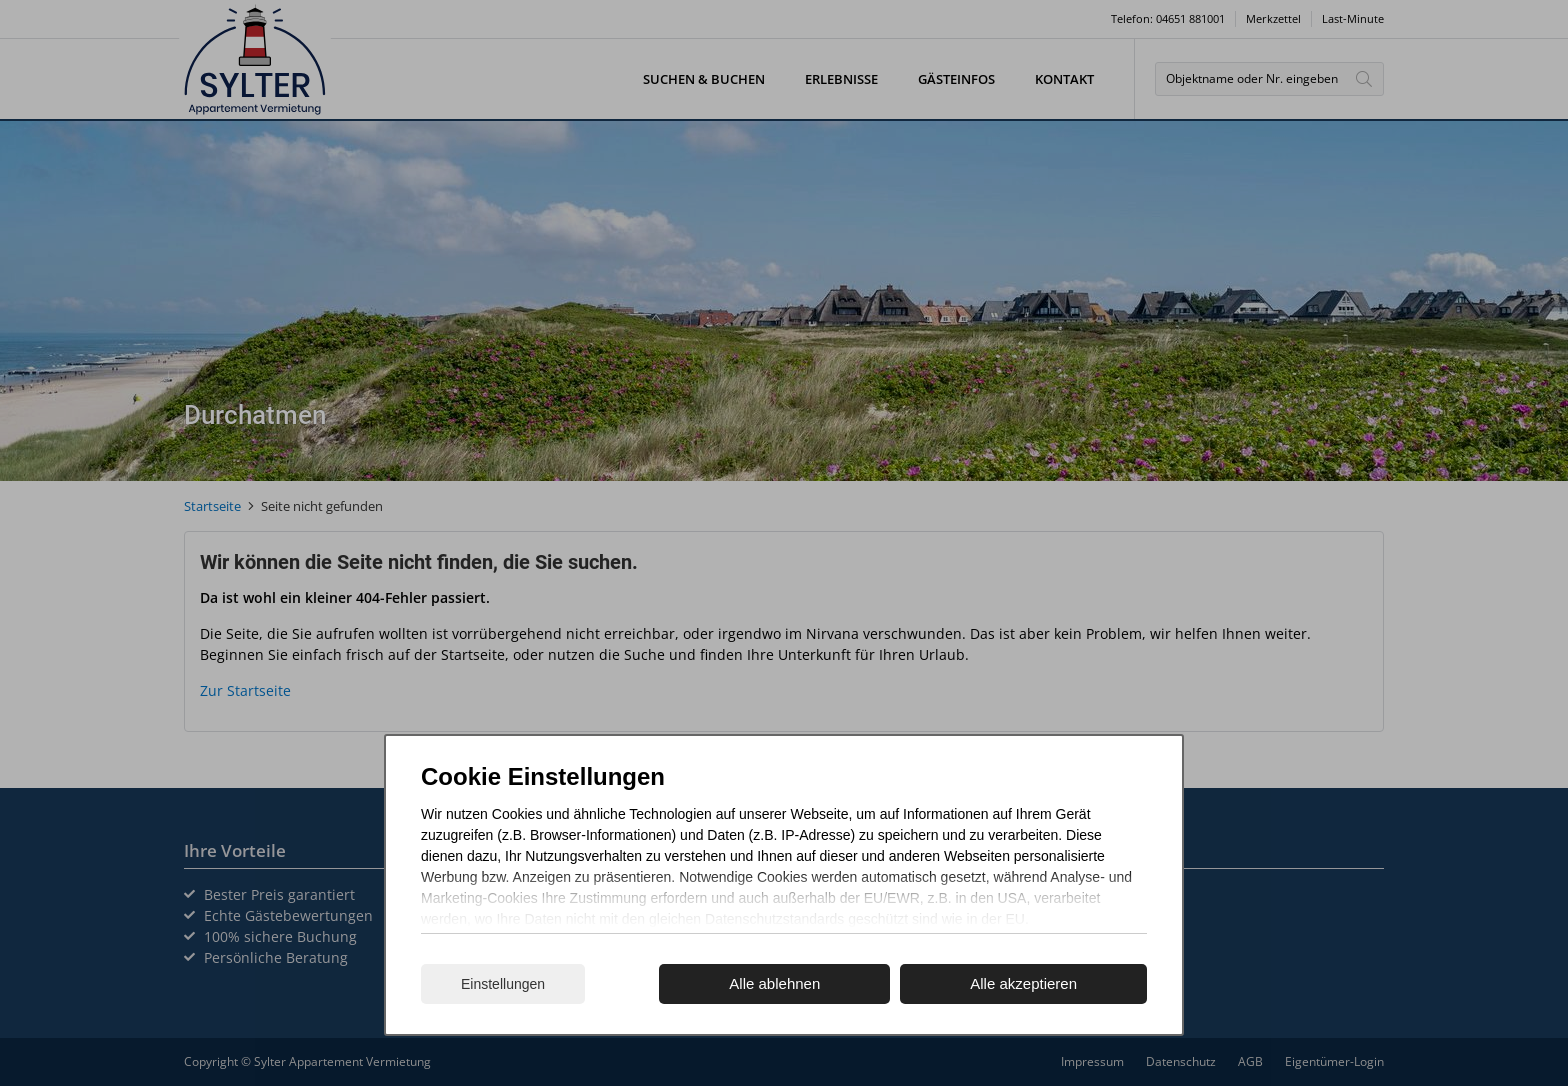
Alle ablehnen (774, 983)
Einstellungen (503, 984)
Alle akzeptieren (1023, 983)
